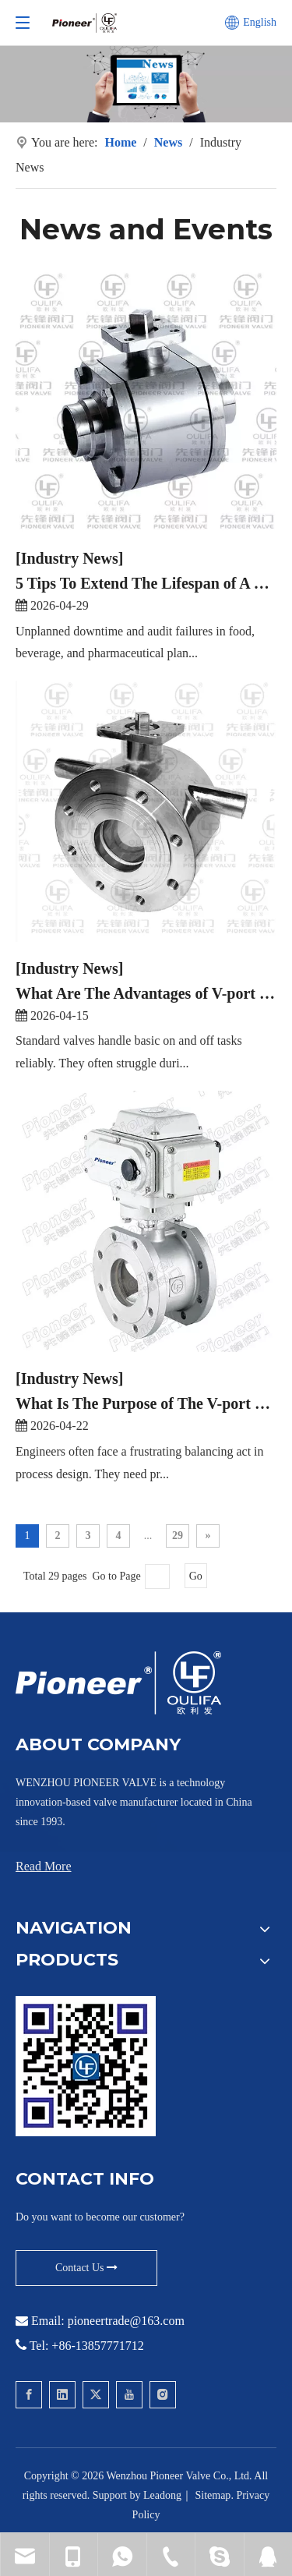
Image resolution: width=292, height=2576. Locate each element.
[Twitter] (96, 2394)
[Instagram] (163, 2394)
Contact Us (86, 2267)
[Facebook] (29, 2394)
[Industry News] (69, 557)
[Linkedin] (62, 2394)
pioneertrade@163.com (126, 2320)
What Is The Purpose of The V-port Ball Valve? (146, 1403)
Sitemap (212, 2495)
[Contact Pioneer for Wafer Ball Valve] (86, 2066)
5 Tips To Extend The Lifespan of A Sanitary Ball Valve (146, 582)
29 (177, 1535)
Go (195, 1576)
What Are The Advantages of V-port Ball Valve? (146, 992)
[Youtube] (129, 2394)
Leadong (162, 2495)
